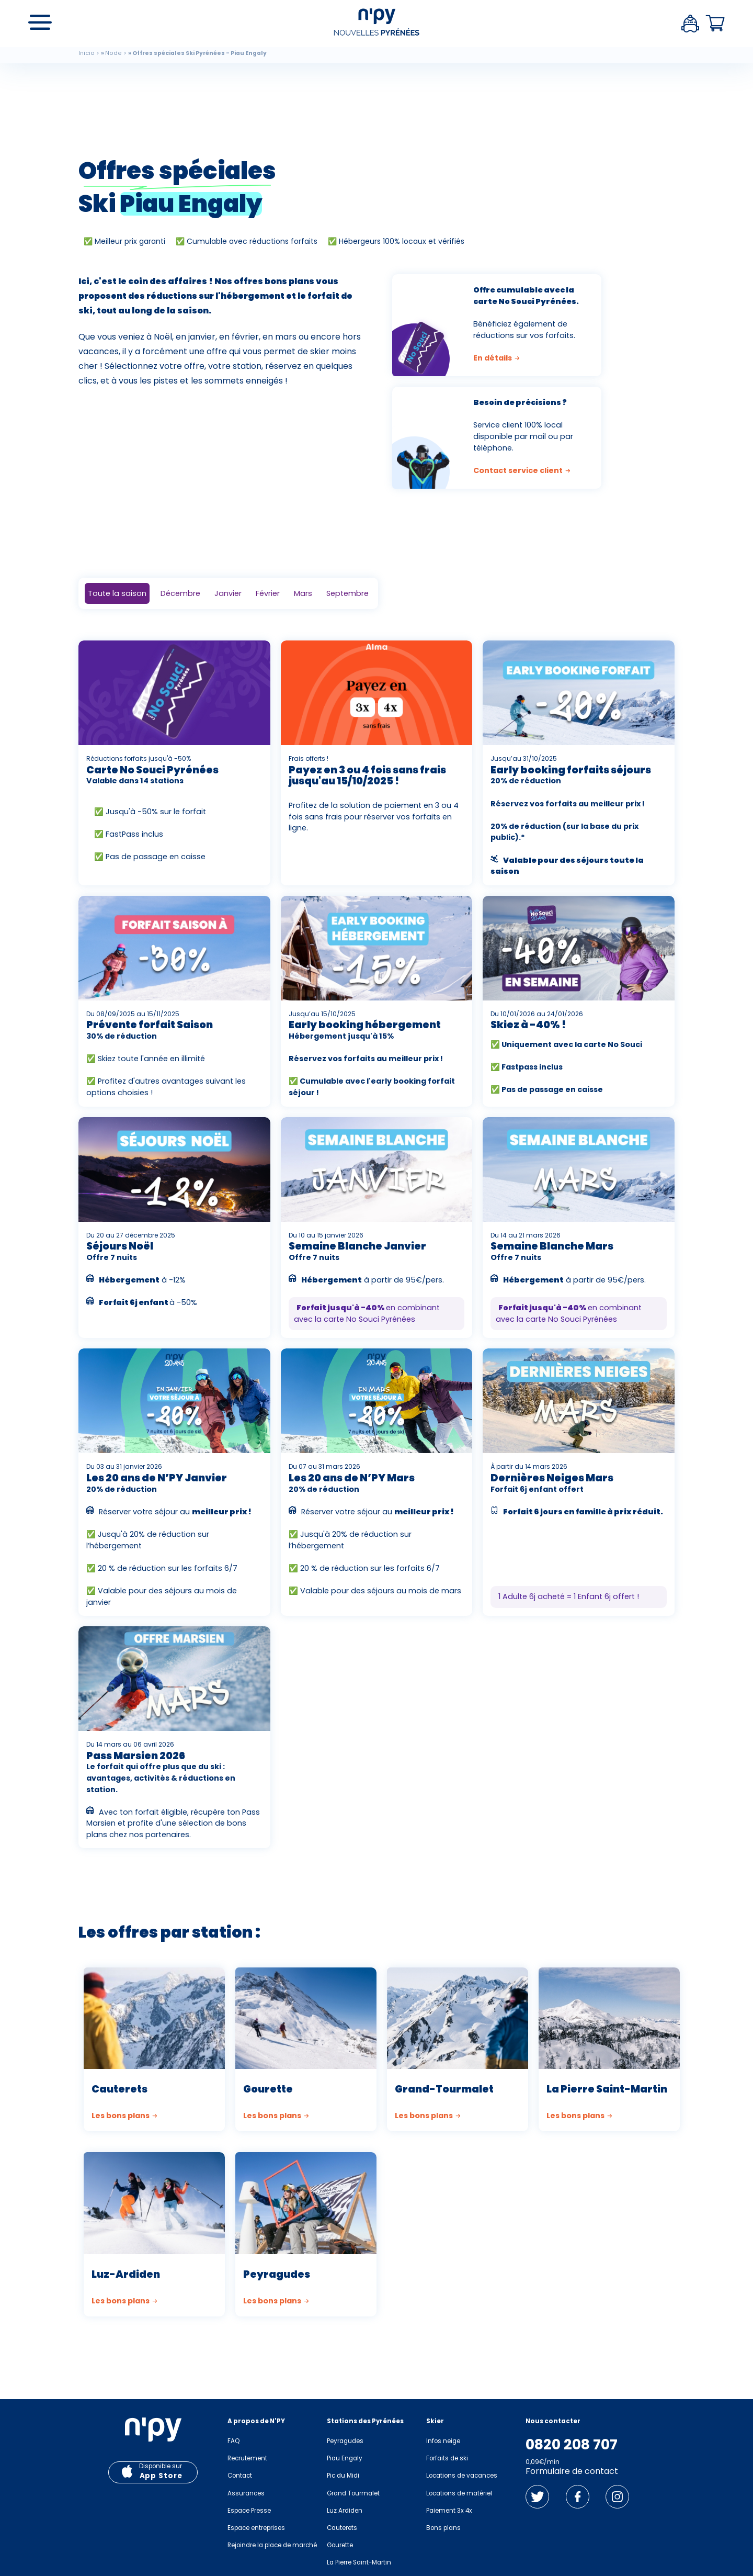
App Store (161, 2476)
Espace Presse (249, 2510)
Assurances (246, 2493)
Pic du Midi (343, 2475)
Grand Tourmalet (353, 2493)
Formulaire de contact (572, 2471)
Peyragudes (345, 2441)
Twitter (537, 2496)
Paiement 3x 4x (449, 2510)
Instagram (617, 2496)
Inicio (86, 53)
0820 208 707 (572, 2444)
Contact (239, 2475)
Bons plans (443, 2528)
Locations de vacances (461, 2475)
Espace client (690, 23)
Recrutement (247, 2458)
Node (113, 53)
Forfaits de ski (447, 2458)
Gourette (340, 2545)
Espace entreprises (256, 2528)
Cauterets (342, 2528)
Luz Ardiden (344, 2510)
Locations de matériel (459, 2493)
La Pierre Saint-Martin (359, 2562)
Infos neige (443, 2441)
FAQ (233, 2441)
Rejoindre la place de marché (272, 2545)
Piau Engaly (344, 2458)
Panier (715, 23)
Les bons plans (125, 2115)
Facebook (577, 2496)
